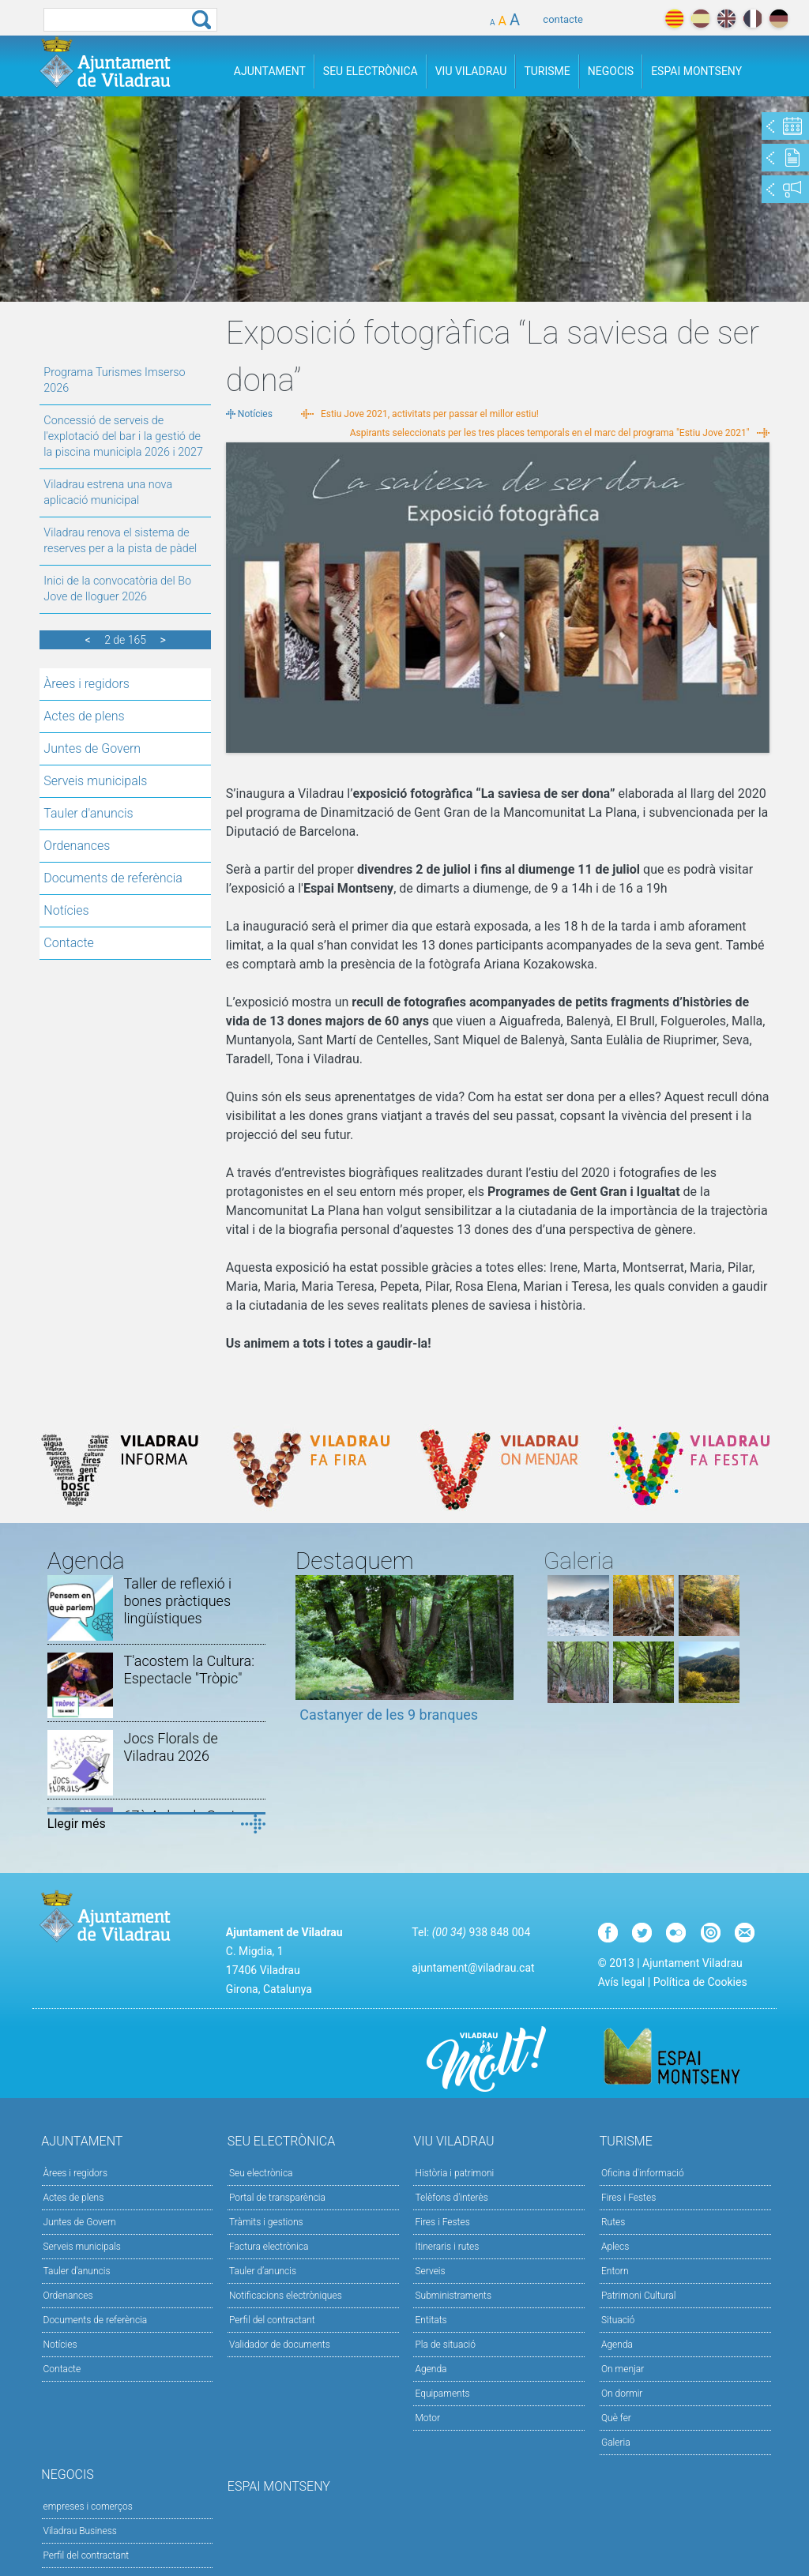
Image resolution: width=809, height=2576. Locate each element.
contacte (563, 19)
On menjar (622, 2369)
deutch (778, 18)
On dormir (621, 2393)
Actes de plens (83, 716)
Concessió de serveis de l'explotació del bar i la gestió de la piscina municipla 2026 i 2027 (123, 436)
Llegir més (76, 1823)
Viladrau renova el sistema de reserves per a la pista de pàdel (120, 540)
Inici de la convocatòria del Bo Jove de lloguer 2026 (117, 589)
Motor (427, 2418)
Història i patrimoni (454, 2173)
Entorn (615, 2271)
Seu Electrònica (370, 71)
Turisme (547, 71)
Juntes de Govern (92, 748)
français (752, 18)
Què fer (616, 2418)
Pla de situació (445, 2344)
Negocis (611, 71)
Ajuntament (270, 71)
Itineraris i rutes (447, 2246)
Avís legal (621, 1982)
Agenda (430, 2369)
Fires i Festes (442, 2222)
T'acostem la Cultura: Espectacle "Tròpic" (188, 1670)
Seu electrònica (261, 2173)
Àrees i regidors (86, 683)
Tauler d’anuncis (262, 2271)
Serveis (430, 2271)
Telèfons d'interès (451, 2197)
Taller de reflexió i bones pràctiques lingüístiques (177, 1600)
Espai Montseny (696, 71)
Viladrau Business (80, 2531)
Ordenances (76, 845)
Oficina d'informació (642, 2173)
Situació (617, 2320)
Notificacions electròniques (285, 2295)
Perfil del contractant (272, 2320)
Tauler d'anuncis (88, 813)
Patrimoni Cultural (638, 2295)
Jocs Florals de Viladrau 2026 (170, 1747)
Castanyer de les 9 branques (388, 1714)
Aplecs (615, 2246)
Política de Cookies (700, 1982)
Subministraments (453, 2295)
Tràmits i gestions (266, 2222)
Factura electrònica (268, 2246)
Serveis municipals (95, 780)
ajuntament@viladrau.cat (473, 1967)
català (674, 18)
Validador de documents (279, 2344)
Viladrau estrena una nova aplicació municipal (107, 492)
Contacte (68, 942)
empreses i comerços (88, 2506)
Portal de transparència (277, 2197)
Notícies (65, 910)
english (726, 18)
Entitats (430, 2320)
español (700, 18)
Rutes (613, 2222)
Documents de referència (112, 878)
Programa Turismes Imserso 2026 (114, 380)
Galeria (615, 2442)
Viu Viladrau (471, 71)
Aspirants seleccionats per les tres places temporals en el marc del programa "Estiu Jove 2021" (550, 432)
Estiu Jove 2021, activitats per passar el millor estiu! (430, 413)
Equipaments (442, 2393)
